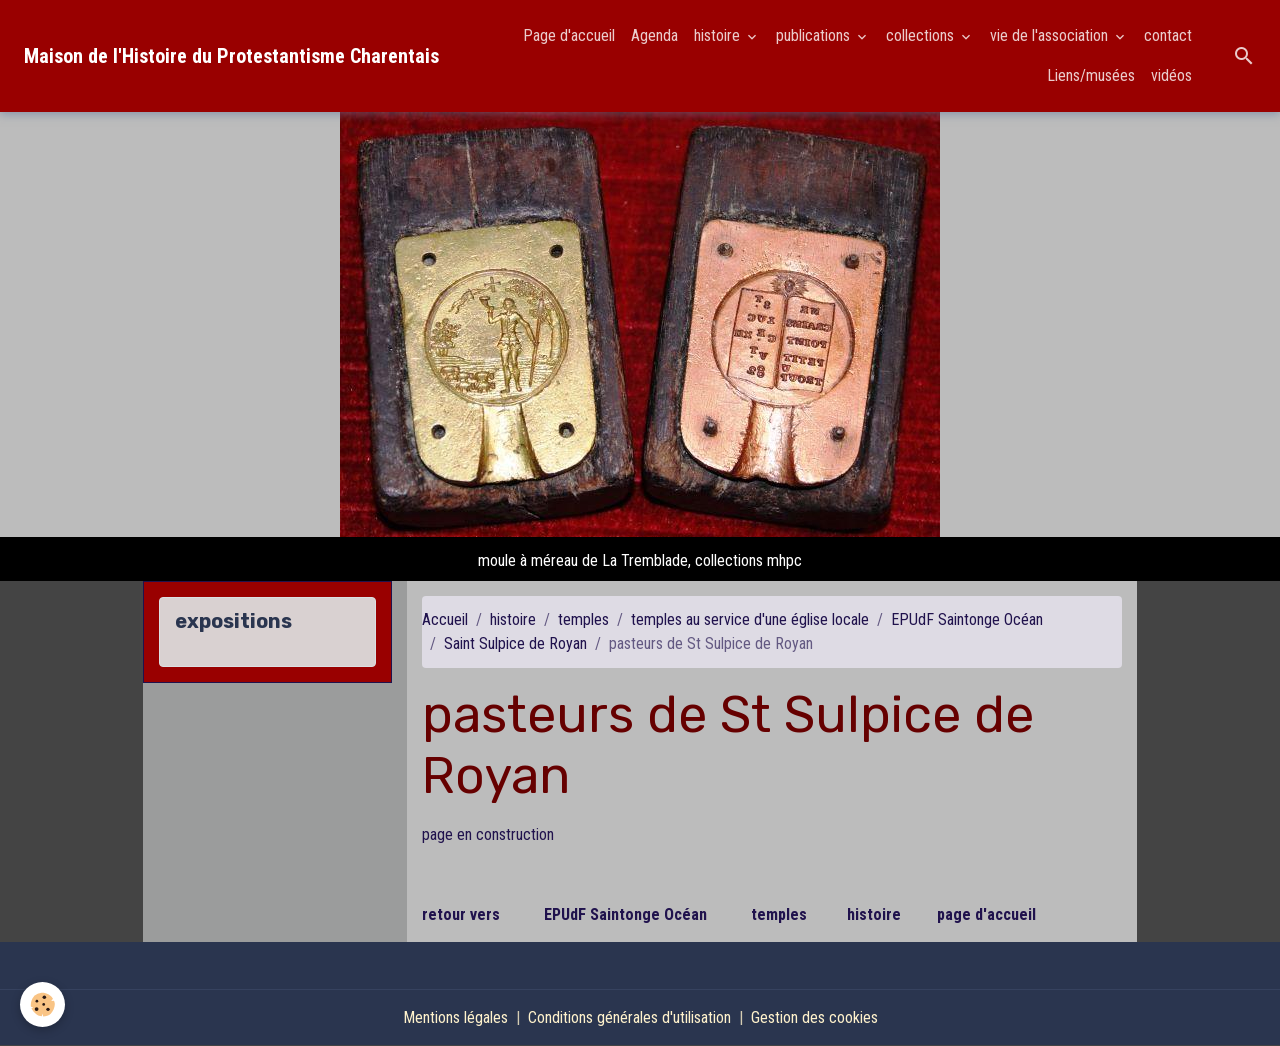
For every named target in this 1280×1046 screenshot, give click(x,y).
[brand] (231, 56)
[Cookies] (42, 1004)
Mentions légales (455, 1017)
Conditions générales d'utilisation (629, 1017)
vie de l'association (1051, 35)
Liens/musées (1091, 75)
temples (583, 619)
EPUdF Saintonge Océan (967, 619)
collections (922, 35)
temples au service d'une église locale (750, 619)
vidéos (1171, 75)
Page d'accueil (569, 35)
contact (1168, 35)
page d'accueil (986, 914)
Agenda (654, 35)
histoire (719, 35)
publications (815, 35)
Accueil (445, 619)
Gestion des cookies (814, 1017)
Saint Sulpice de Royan (515, 643)
